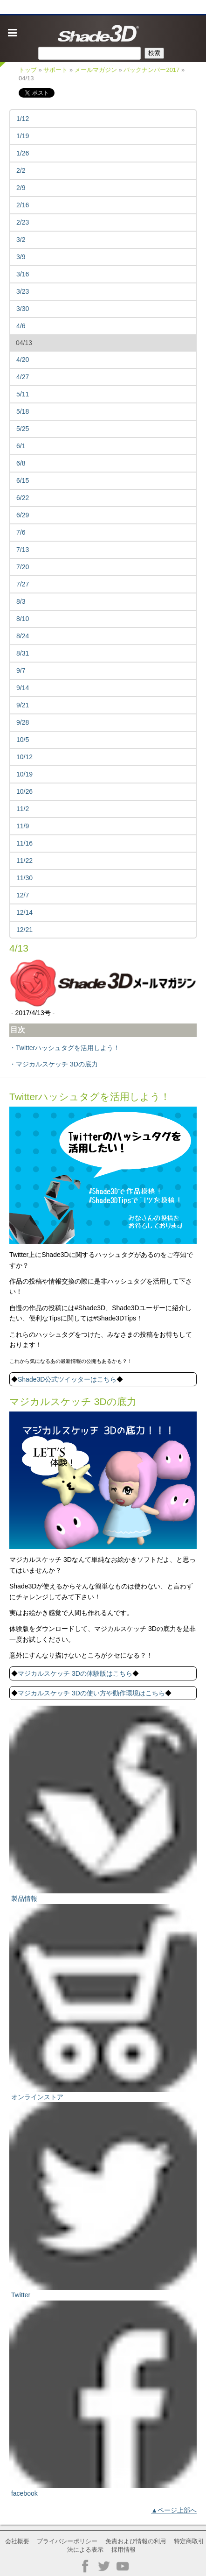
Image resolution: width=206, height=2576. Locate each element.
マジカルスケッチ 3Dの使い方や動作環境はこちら (91, 1693)
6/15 (22, 480)
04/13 (24, 342)
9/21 (22, 705)
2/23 (22, 222)
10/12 (24, 757)
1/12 (22, 118)
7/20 (22, 567)
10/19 (24, 774)
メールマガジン (96, 69)
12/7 (22, 895)
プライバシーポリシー (67, 2541)
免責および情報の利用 (135, 2541)
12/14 (24, 912)
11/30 (24, 878)
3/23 (22, 291)
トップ (28, 69)
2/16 (22, 205)
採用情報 (123, 2549)
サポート (55, 69)
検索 (154, 52)
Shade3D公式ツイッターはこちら (67, 1379)
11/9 (22, 826)
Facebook (85, 2566)
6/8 (20, 463)
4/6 (20, 326)
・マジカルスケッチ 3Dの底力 (53, 1064)
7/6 (20, 532)
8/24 (22, 636)
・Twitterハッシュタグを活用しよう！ (64, 1048)
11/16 (24, 843)
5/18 (22, 411)
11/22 (24, 860)
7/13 (22, 549)
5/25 (22, 428)
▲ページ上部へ (174, 2510)
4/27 (22, 377)
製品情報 (24, 1898)
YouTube (122, 2566)
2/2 (20, 170)
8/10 (22, 618)
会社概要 (17, 2541)
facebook (24, 2493)
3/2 (20, 239)
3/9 (20, 257)
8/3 (20, 601)
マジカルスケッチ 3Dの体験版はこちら (75, 1673)
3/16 (22, 274)
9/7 (20, 670)
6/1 (20, 446)
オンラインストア (37, 2097)
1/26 (22, 153)
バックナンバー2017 (151, 69)
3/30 (22, 308)
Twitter (20, 2295)
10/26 (24, 791)
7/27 (22, 584)
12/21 (24, 929)
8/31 (22, 653)
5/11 (22, 394)
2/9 (20, 187)
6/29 (22, 515)
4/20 (22, 359)
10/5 (22, 739)
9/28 (22, 722)
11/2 (22, 808)
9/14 (22, 688)
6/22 (22, 497)
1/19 (22, 136)
